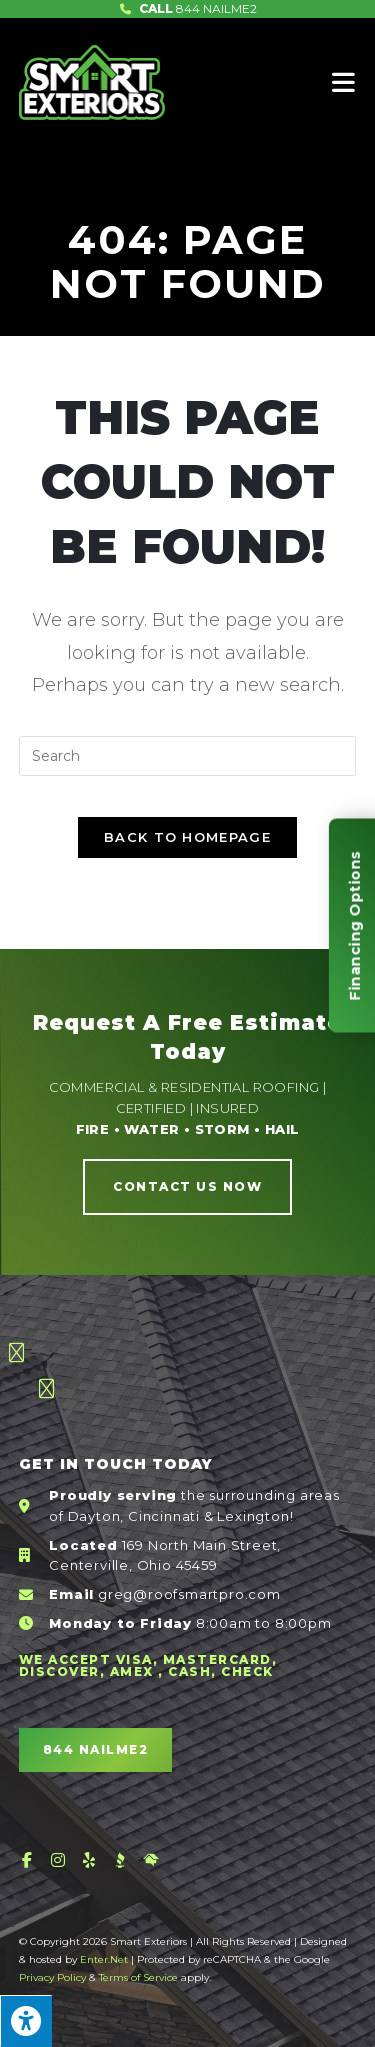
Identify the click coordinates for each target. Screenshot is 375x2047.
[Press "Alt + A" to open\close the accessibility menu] (26, 2021)
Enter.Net (104, 1959)
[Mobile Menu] (344, 82)
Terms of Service (138, 1977)
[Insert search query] (188, 756)
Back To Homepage (187, 837)
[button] (187, 1187)
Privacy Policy (52, 1977)
